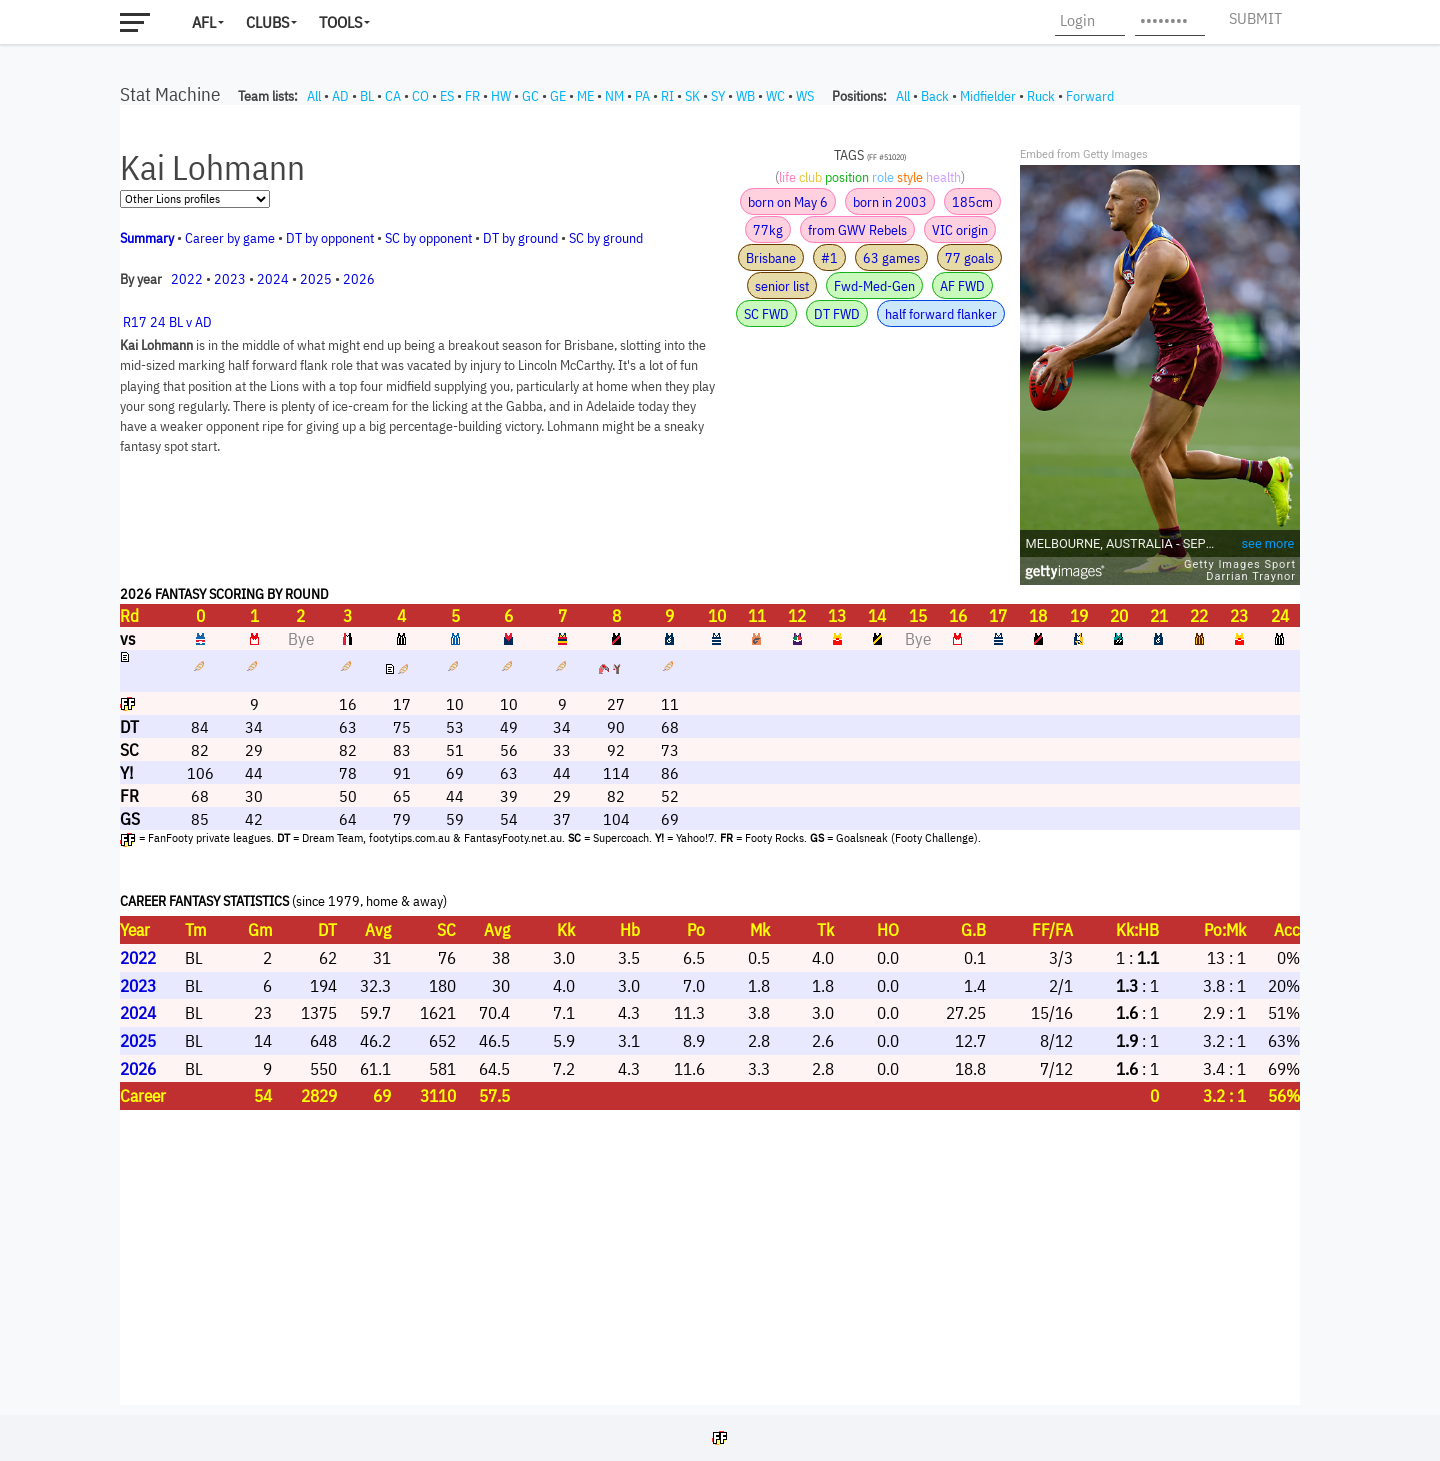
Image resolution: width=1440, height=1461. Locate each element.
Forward (1090, 96)
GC (530, 96)
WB (745, 96)
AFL (204, 22)
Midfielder (988, 96)
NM (614, 96)
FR (472, 96)
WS (805, 96)
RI (667, 96)
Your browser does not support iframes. (710, 755)
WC (775, 96)
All (314, 96)
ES (447, 96)
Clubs (267, 22)
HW (501, 96)
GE (558, 96)
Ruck (1041, 96)
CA (393, 96)
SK (692, 96)
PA (642, 96)
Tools (340, 22)
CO (420, 96)
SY (718, 96)
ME (585, 96)
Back (935, 96)
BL (367, 96)
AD (340, 96)
